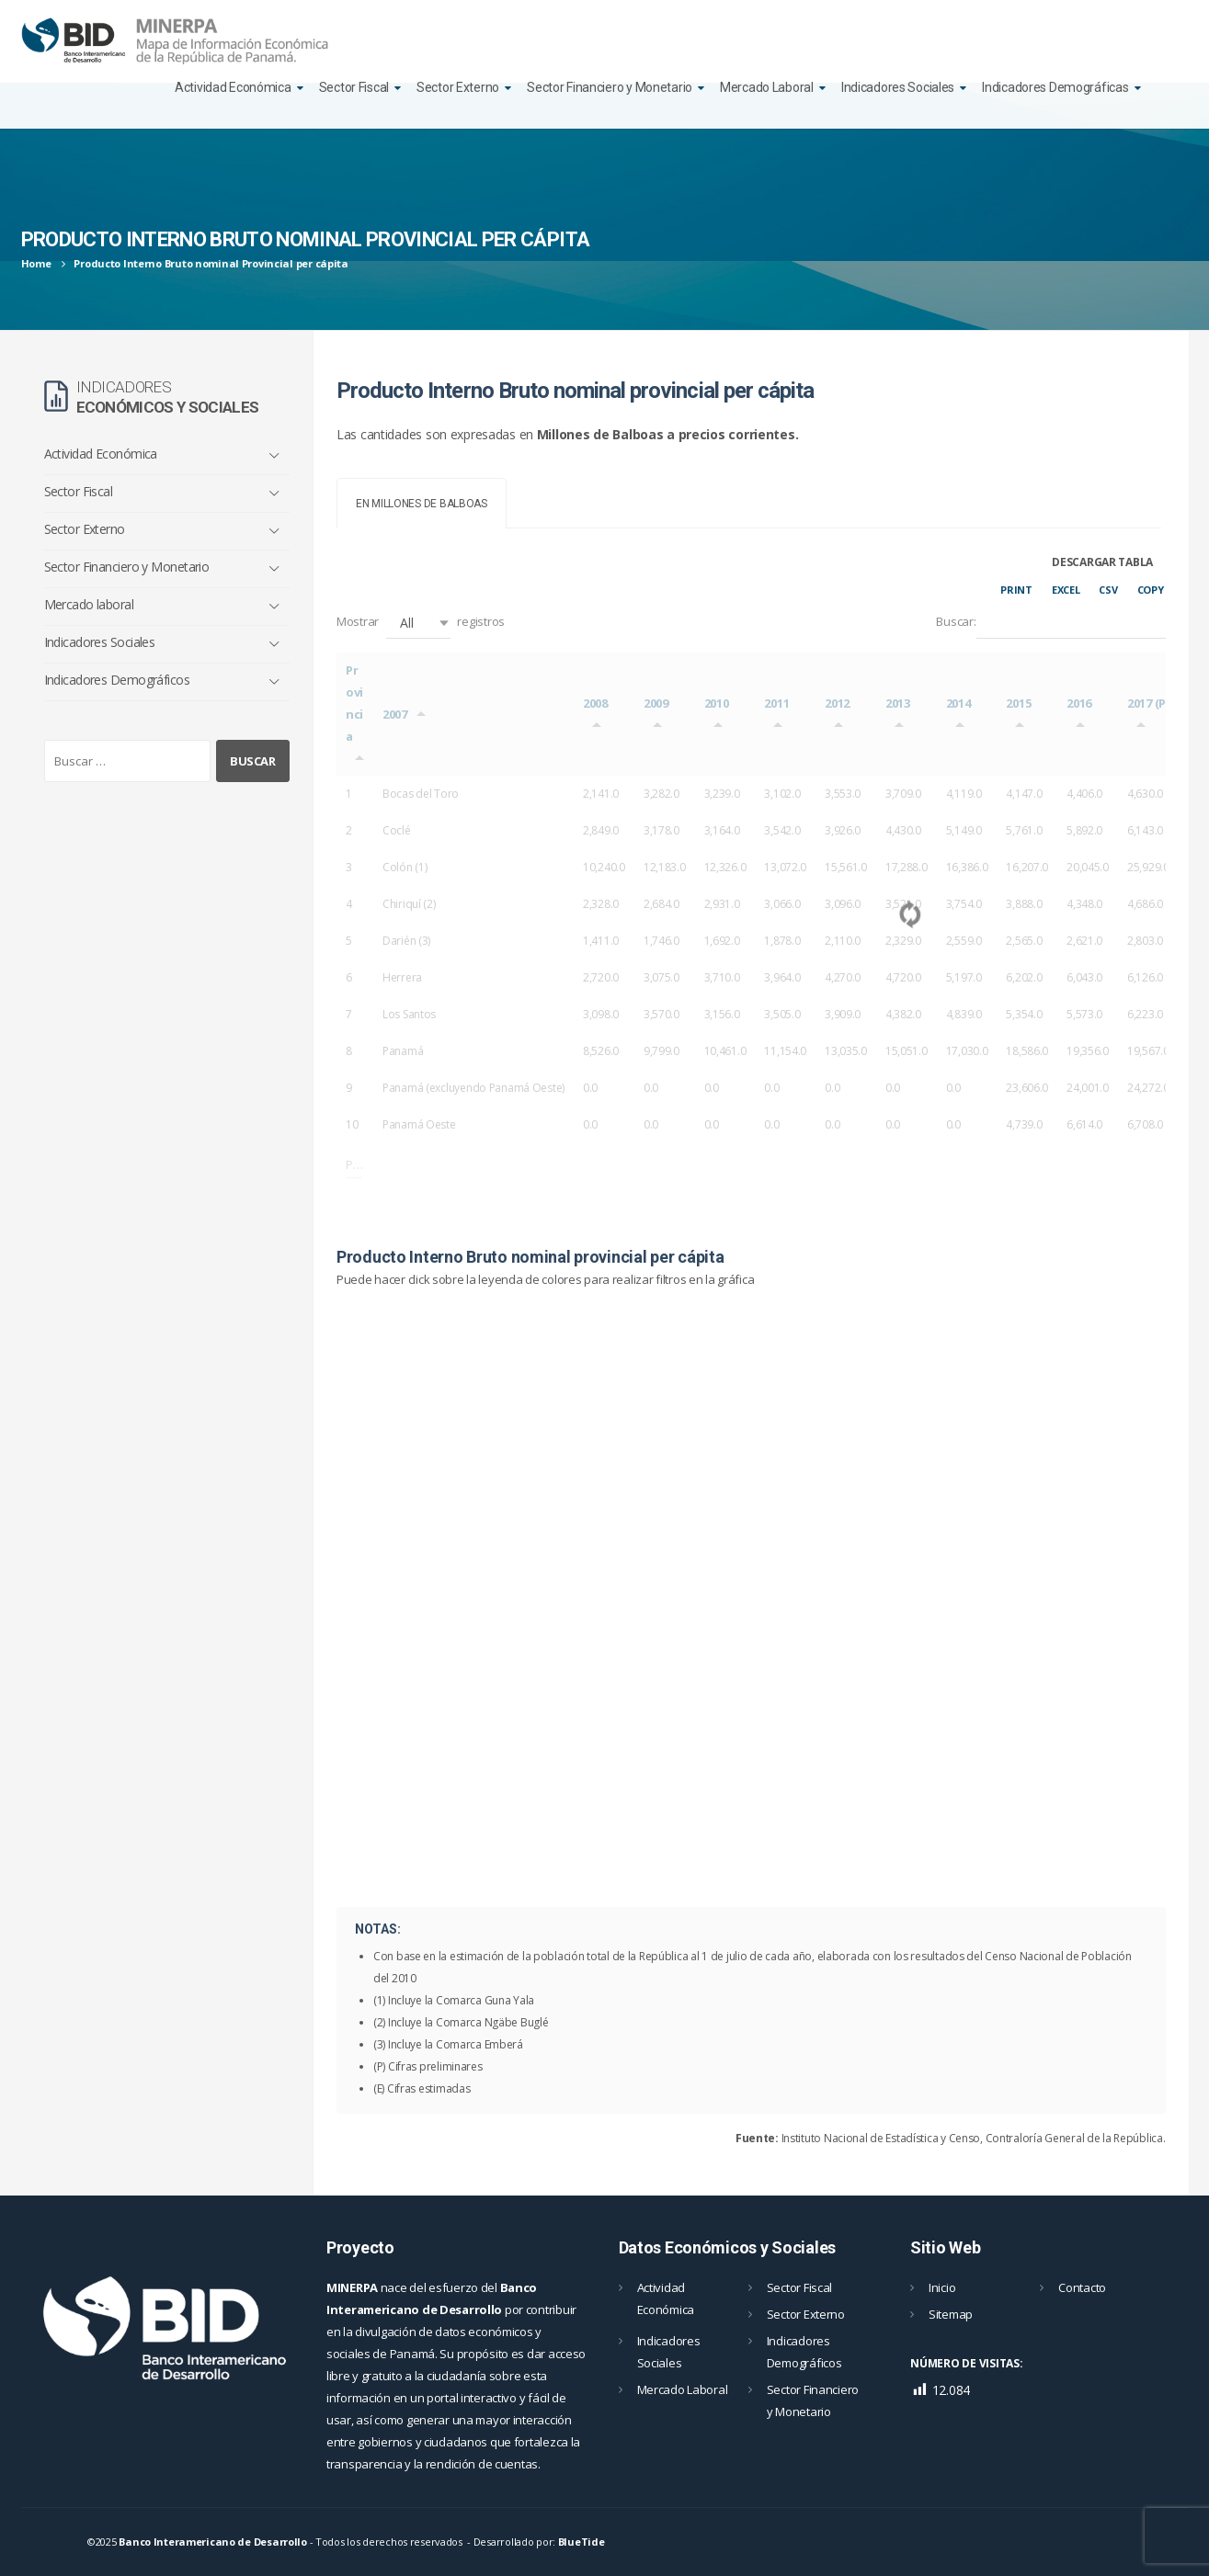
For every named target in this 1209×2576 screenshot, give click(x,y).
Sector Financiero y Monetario (609, 87)
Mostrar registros (420, 623)
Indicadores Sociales (897, 87)
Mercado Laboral (767, 87)
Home (36, 263)
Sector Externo (457, 87)
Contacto (1082, 2287)
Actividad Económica (233, 87)
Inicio (942, 2287)
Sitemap (951, 2314)
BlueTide (581, 2541)
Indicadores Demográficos (117, 679)
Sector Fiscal (354, 87)
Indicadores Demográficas (1055, 87)
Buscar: (1050, 623)
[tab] (421, 503)
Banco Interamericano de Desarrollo (212, 2541)
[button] (418, 623)
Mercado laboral (89, 604)
